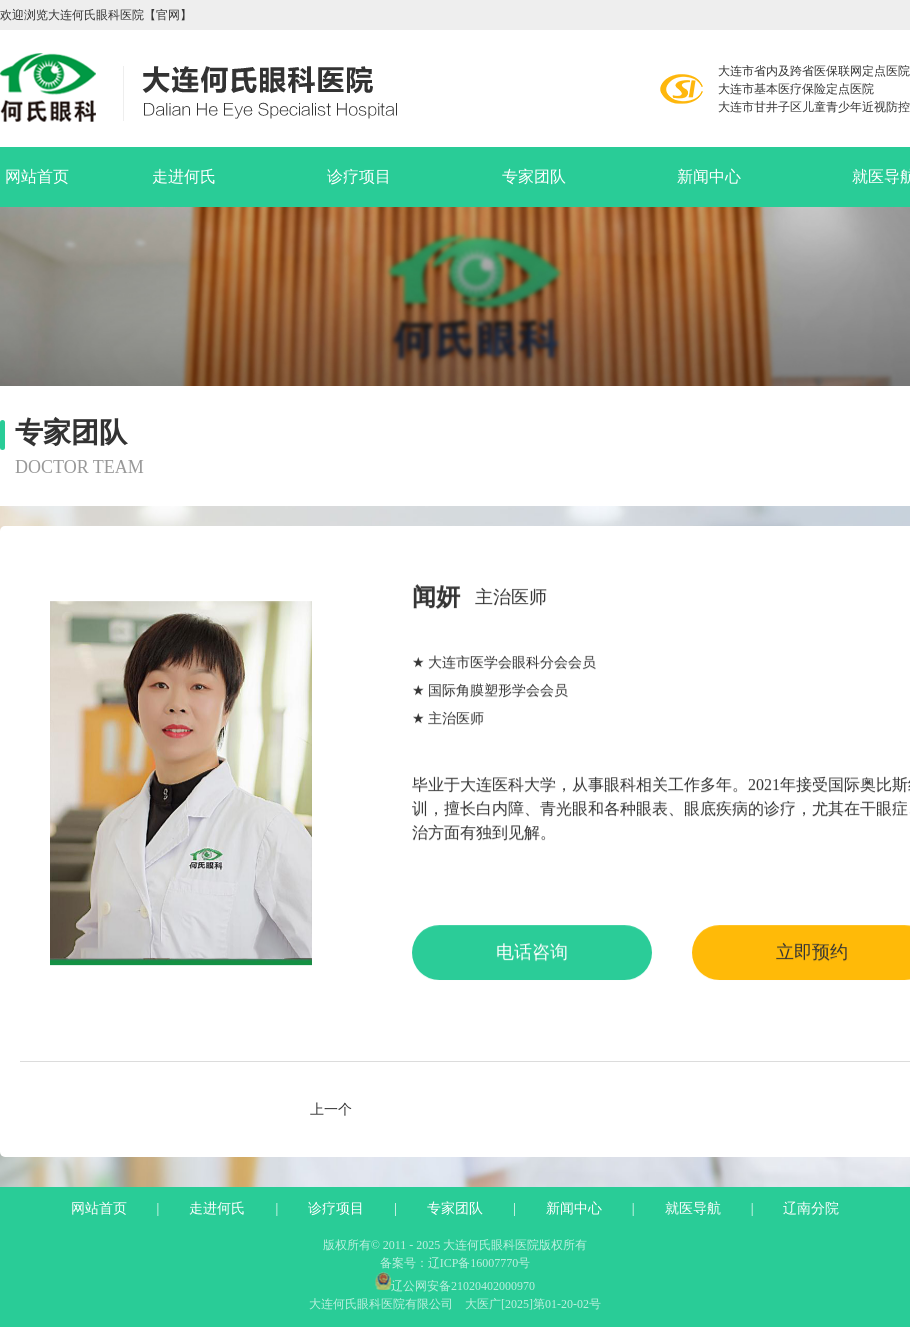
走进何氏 (184, 176)
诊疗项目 (359, 176)
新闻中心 (709, 176)
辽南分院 (811, 1209)
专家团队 (534, 176)
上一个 (331, 1110)
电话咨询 (532, 964)
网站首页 (37, 176)
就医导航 (693, 1209)
